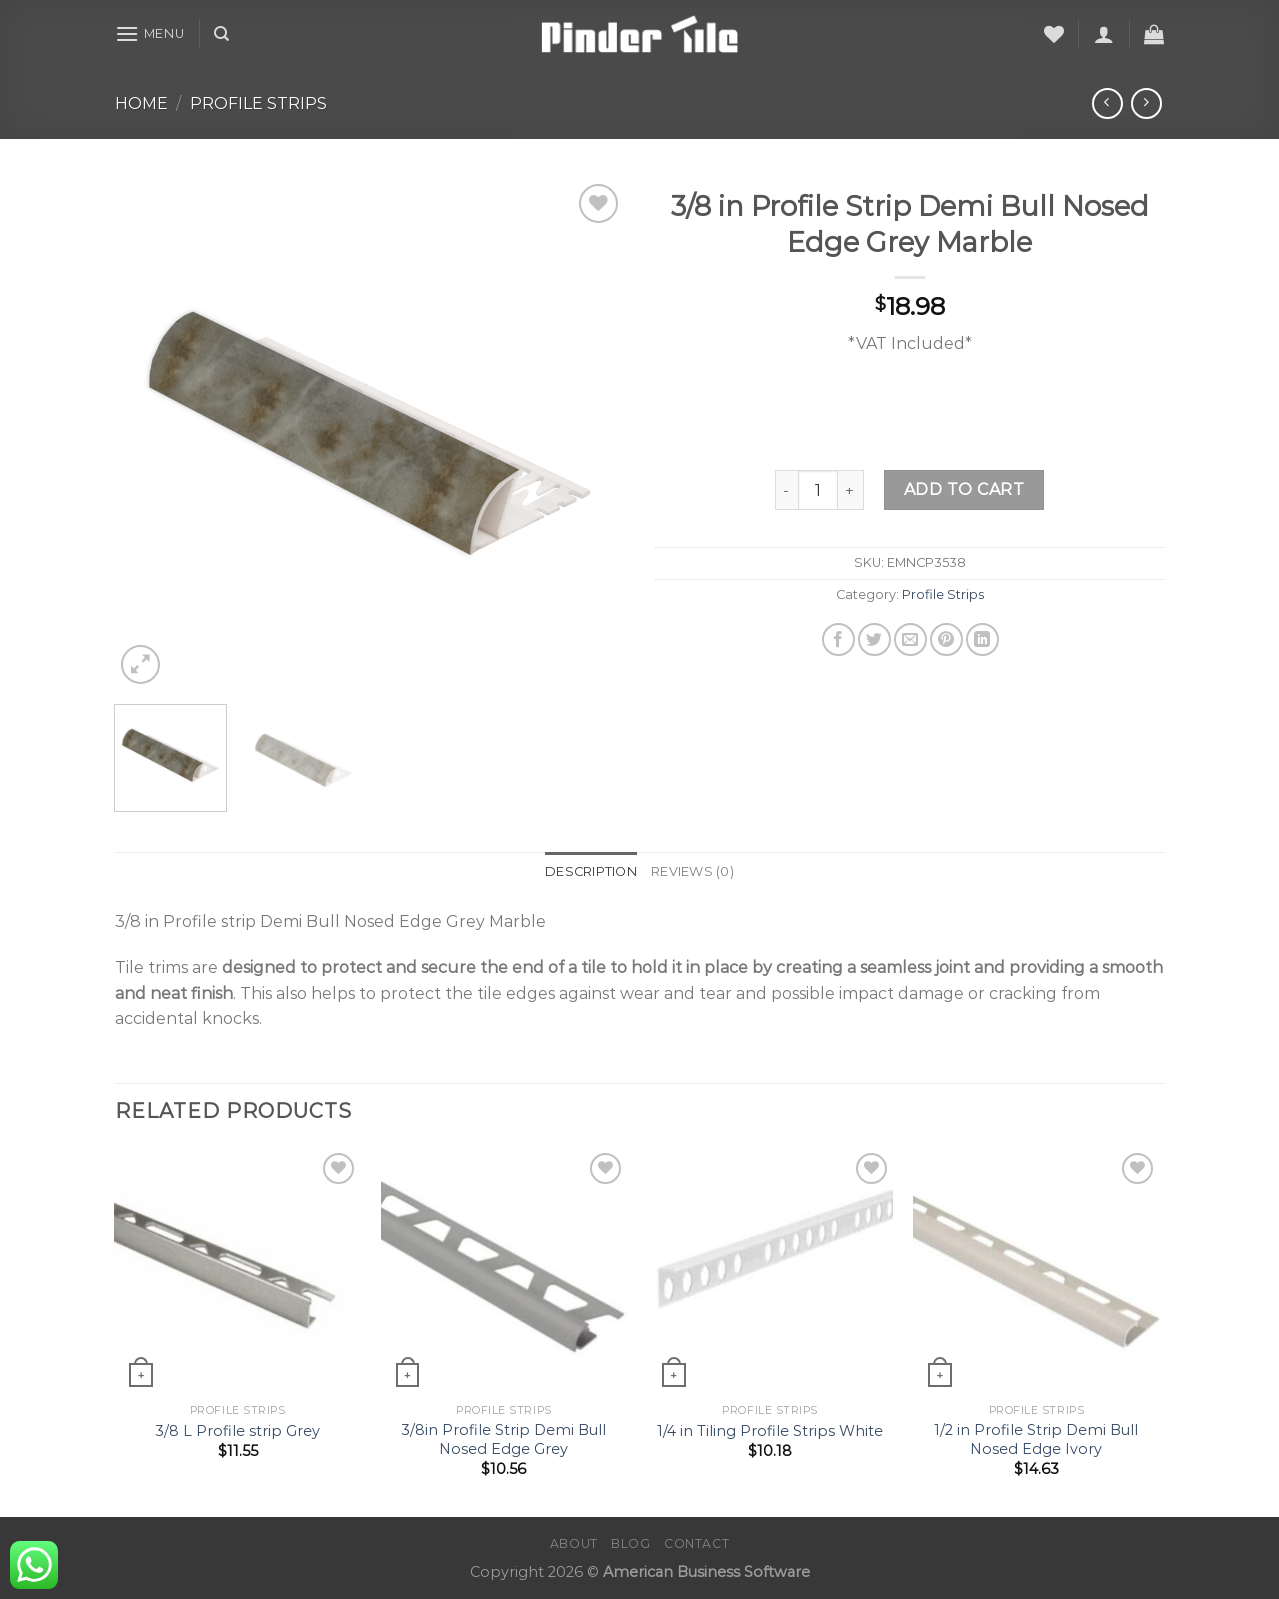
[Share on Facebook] (838, 639)
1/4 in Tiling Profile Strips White (770, 1431)
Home (141, 103)
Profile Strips (258, 103)
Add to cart (964, 489)
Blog (630, 1543)
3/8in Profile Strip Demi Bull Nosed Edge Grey (503, 1439)
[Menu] (150, 33)
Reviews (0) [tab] (692, 871)
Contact (696, 1543)
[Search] (221, 34)
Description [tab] (591, 871)
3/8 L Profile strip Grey (237, 1431)
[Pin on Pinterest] (946, 639)
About (574, 1543)
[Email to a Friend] (910, 639)
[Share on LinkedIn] (982, 639)
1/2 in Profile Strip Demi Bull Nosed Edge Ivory (1036, 1439)
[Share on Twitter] (874, 639)
